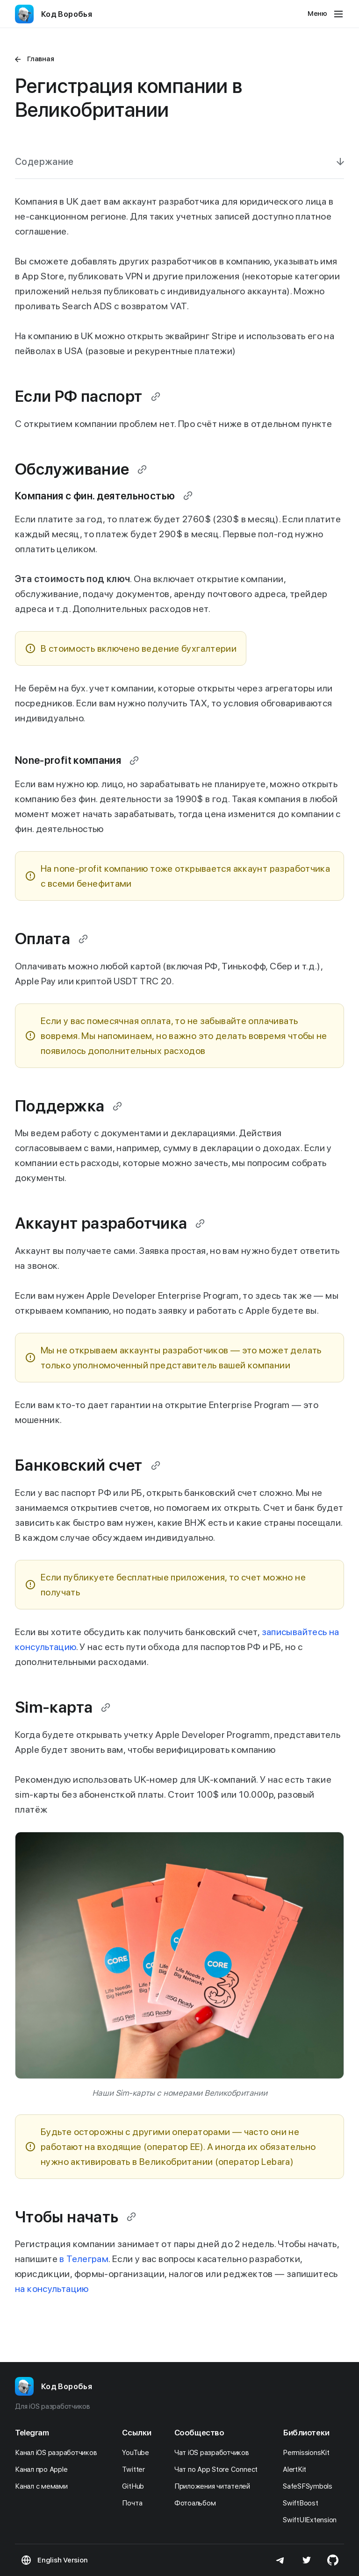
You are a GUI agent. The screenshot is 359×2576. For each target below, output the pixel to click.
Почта (134, 2503)
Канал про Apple (43, 2469)
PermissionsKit (308, 2452)
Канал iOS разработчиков (58, 2452)
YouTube (138, 2452)
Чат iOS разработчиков (214, 2452)
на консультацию (52, 2288)
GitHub (135, 2486)
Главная (40, 59)
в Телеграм (83, 2258)
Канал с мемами (43, 2486)
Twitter (136, 2469)
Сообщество (199, 2432)
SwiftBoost (303, 2503)
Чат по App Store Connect (218, 2469)
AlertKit (297, 2469)
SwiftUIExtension (312, 2520)
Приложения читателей (214, 2486)
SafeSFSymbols (310, 2486)
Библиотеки (306, 2432)
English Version (62, 2560)
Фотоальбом (197, 2503)
